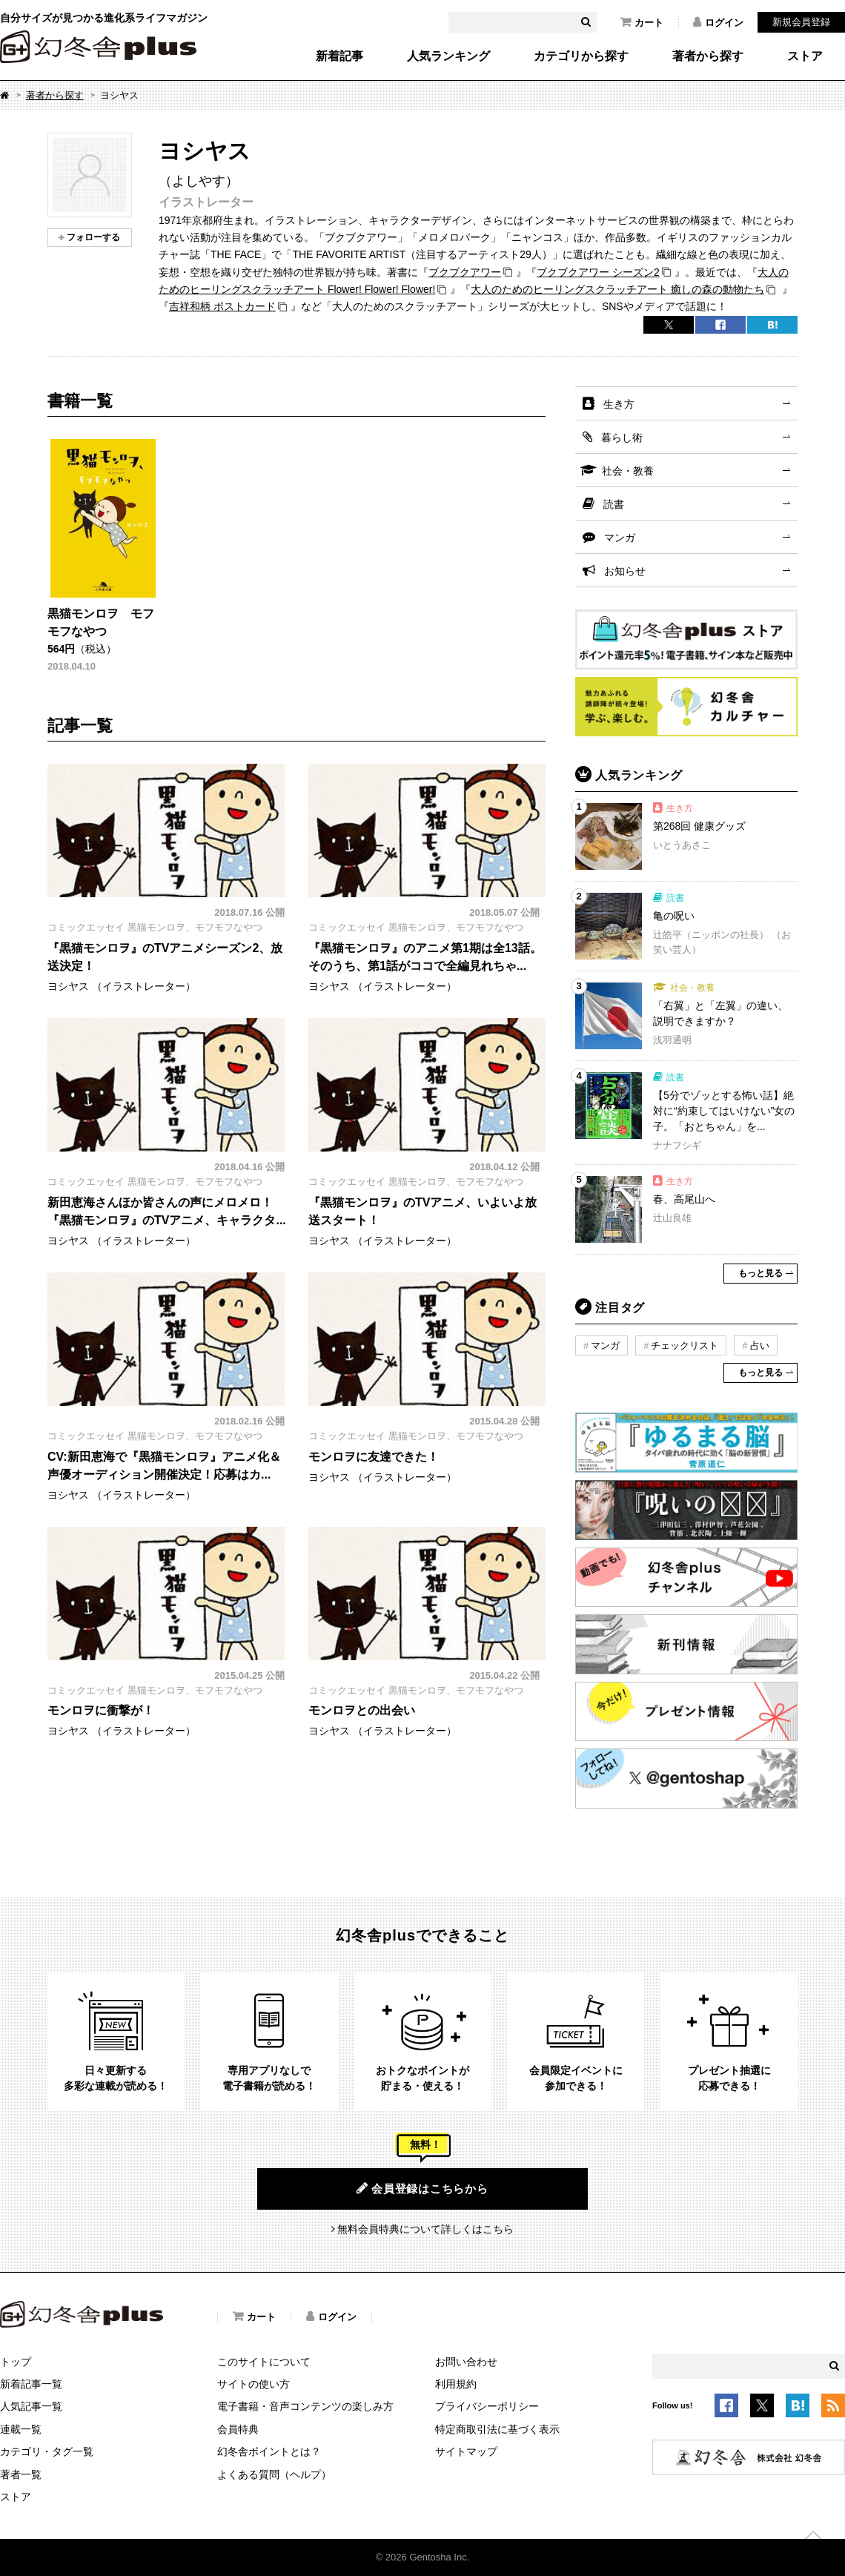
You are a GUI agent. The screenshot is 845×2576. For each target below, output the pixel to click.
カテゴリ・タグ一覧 (46, 2451)
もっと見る (760, 1273)
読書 (613, 504)
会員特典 (238, 2429)
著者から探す (707, 56)
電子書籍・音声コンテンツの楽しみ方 (305, 2406)
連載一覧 (21, 2429)
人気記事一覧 (31, 2406)
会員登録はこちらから (422, 2188)
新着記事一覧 (31, 2384)
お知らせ (625, 571)
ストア (805, 56)
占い (759, 1345)
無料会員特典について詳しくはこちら (425, 2229)
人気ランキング (448, 56)
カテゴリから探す (581, 56)
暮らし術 (622, 437)
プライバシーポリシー (487, 2406)
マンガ (619, 538)
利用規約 (456, 2384)
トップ (15, 2362)
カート (641, 22)
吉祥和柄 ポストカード (222, 306)
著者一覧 (21, 2474)
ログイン (718, 22)
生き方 (618, 404)
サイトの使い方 (253, 2384)
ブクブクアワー (464, 272)
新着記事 (339, 56)
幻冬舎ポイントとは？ (269, 2451)
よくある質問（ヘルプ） (274, 2474)
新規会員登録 (801, 21)
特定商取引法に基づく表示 (497, 2429)
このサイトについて (264, 2362)
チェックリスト (684, 1345)
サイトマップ (466, 2451)
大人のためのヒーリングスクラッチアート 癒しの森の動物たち (617, 289)
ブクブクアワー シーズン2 (598, 272)
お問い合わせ (466, 2362)
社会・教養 (628, 471)
